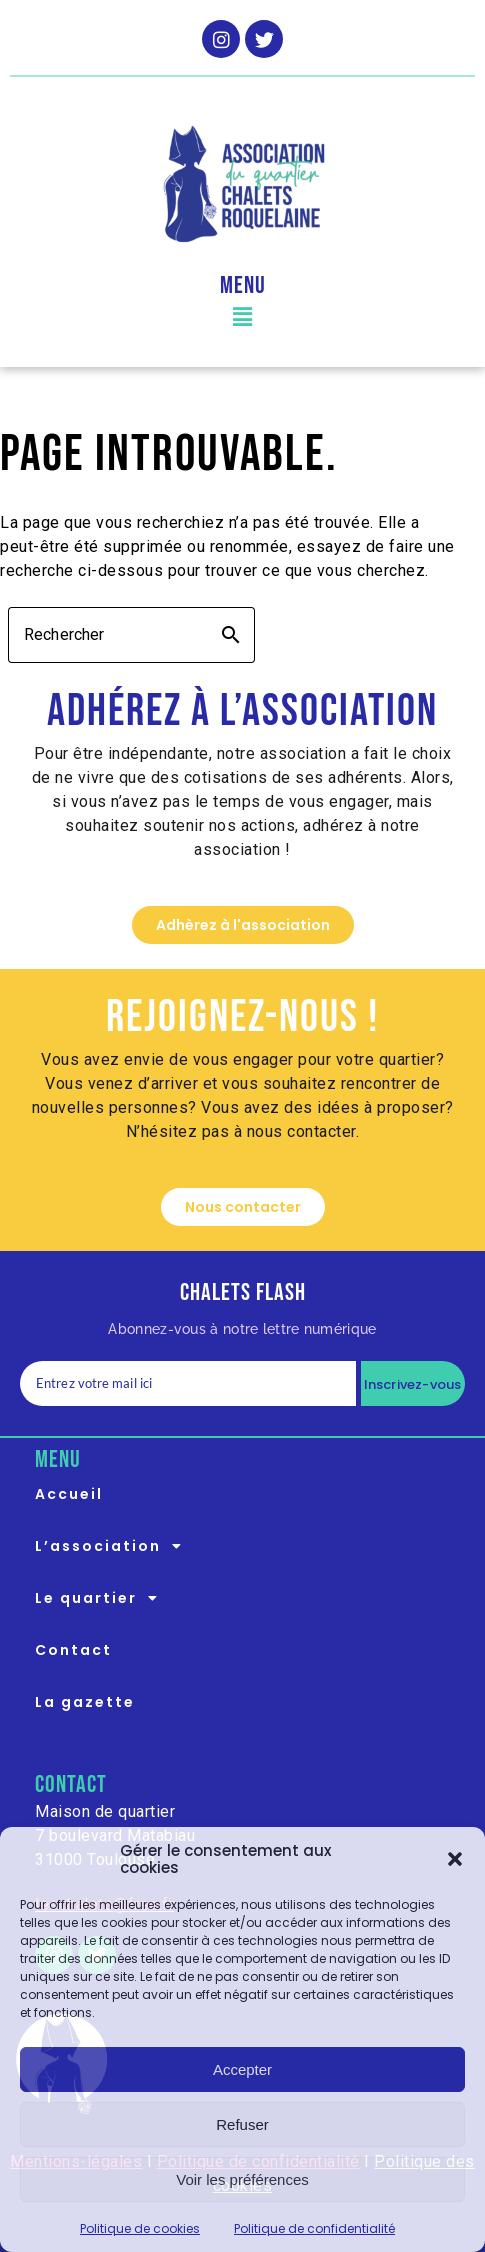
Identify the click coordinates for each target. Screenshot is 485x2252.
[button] (455, 1859)
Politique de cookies (140, 2228)
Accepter (242, 2069)
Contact (73, 1650)
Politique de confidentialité (314, 2228)
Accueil (69, 1494)
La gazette (85, 1702)
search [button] (231, 635)
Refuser (242, 2124)
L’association (114, 1546)
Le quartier (102, 1598)
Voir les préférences (242, 2179)
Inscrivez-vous (413, 1384)
